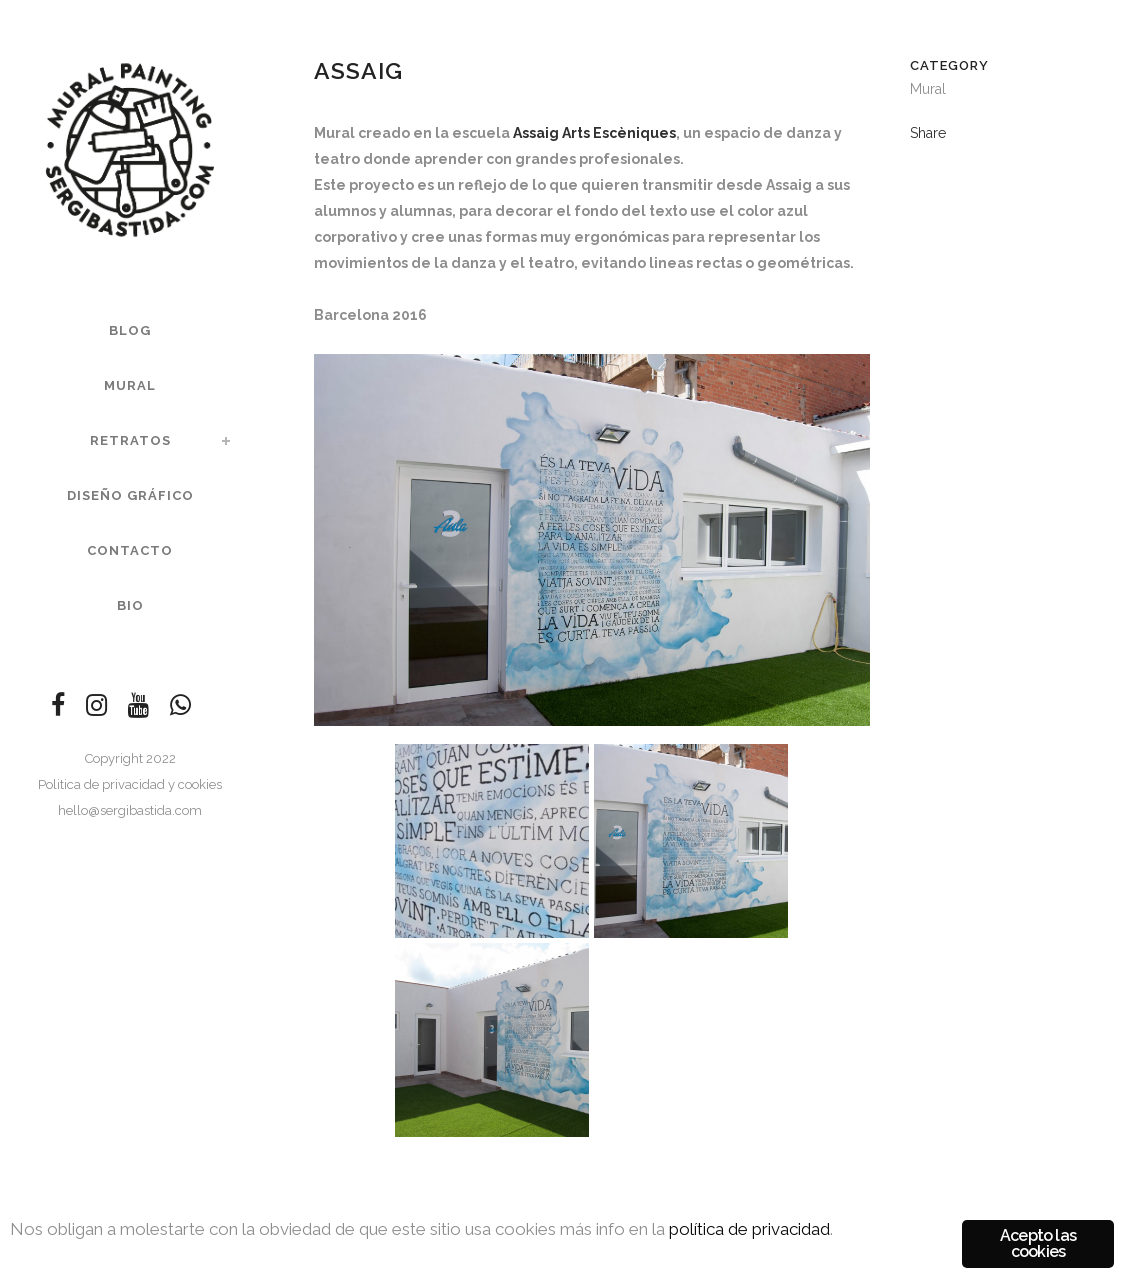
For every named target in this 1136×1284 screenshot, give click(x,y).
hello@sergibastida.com (130, 810)
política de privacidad (749, 1229)
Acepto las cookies (1038, 1243)
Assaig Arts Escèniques (594, 133)
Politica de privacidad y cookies (130, 784)
